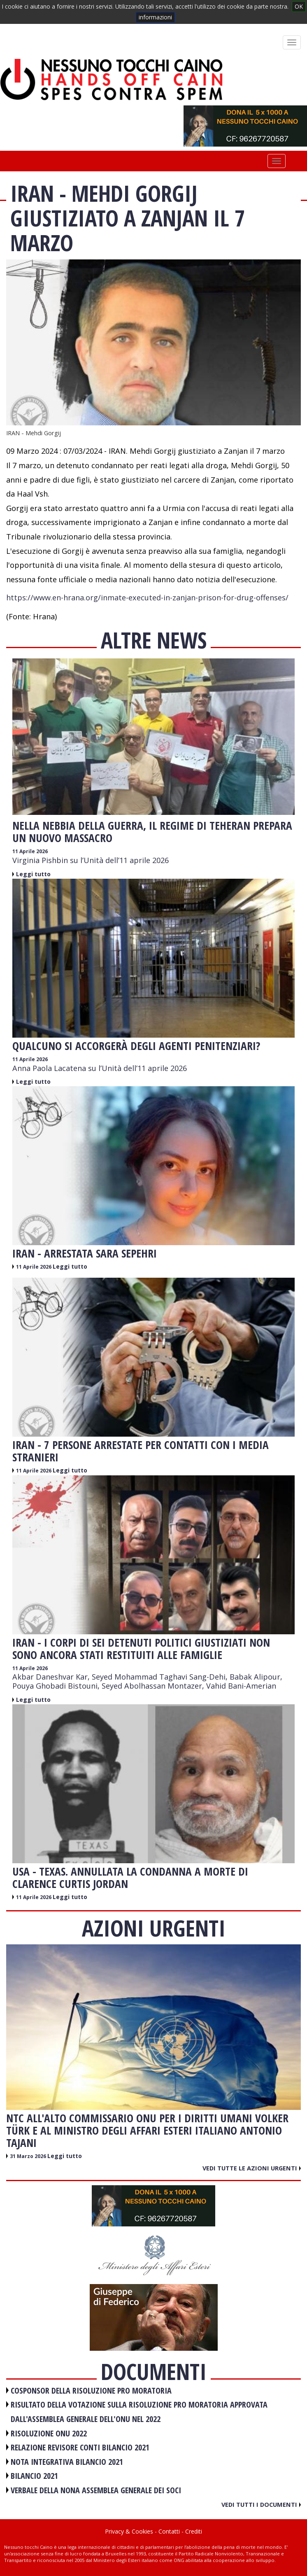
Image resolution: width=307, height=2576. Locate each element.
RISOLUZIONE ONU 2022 (49, 2433)
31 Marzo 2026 (28, 2156)
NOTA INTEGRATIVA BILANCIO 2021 (67, 2461)
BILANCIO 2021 (34, 2475)
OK (299, 6)
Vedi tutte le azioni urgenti (251, 2168)
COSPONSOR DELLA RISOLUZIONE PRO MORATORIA (91, 2390)
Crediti (193, 2531)
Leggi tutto (33, 874)
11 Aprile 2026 (30, 851)
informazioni (155, 17)
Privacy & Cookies (129, 2531)
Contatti (169, 2531)
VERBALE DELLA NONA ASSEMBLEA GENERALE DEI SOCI (96, 2490)
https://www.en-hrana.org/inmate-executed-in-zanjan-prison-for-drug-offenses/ (147, 597)
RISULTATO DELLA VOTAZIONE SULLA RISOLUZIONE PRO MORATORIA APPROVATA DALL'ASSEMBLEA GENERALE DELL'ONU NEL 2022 (139, 2411)
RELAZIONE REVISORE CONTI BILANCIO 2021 (80, 2447)
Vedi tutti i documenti (261, 2504)
